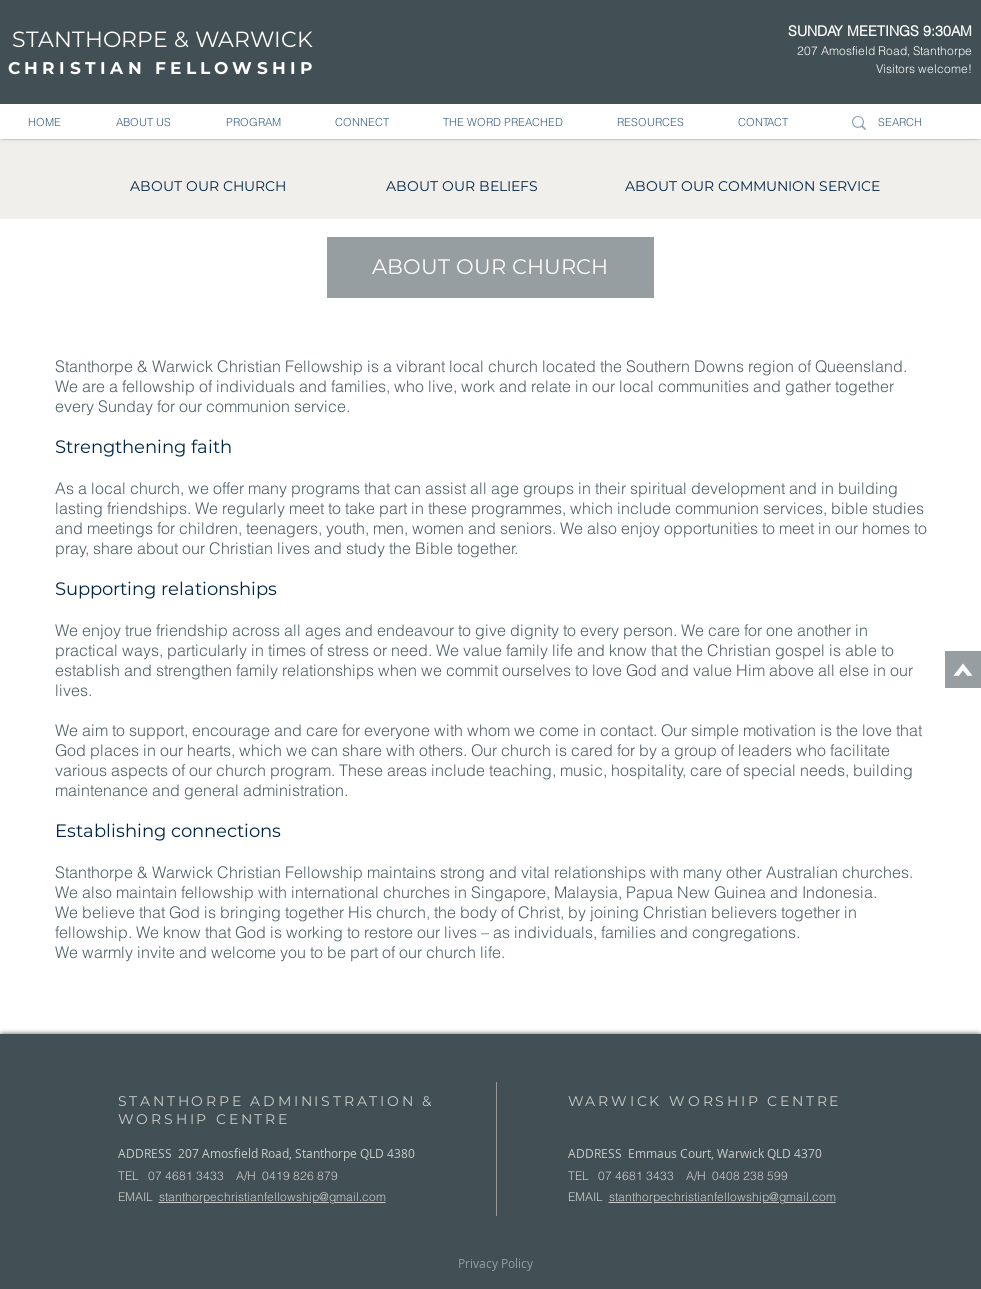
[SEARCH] (909, 122)
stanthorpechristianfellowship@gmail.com (272, 1196)
